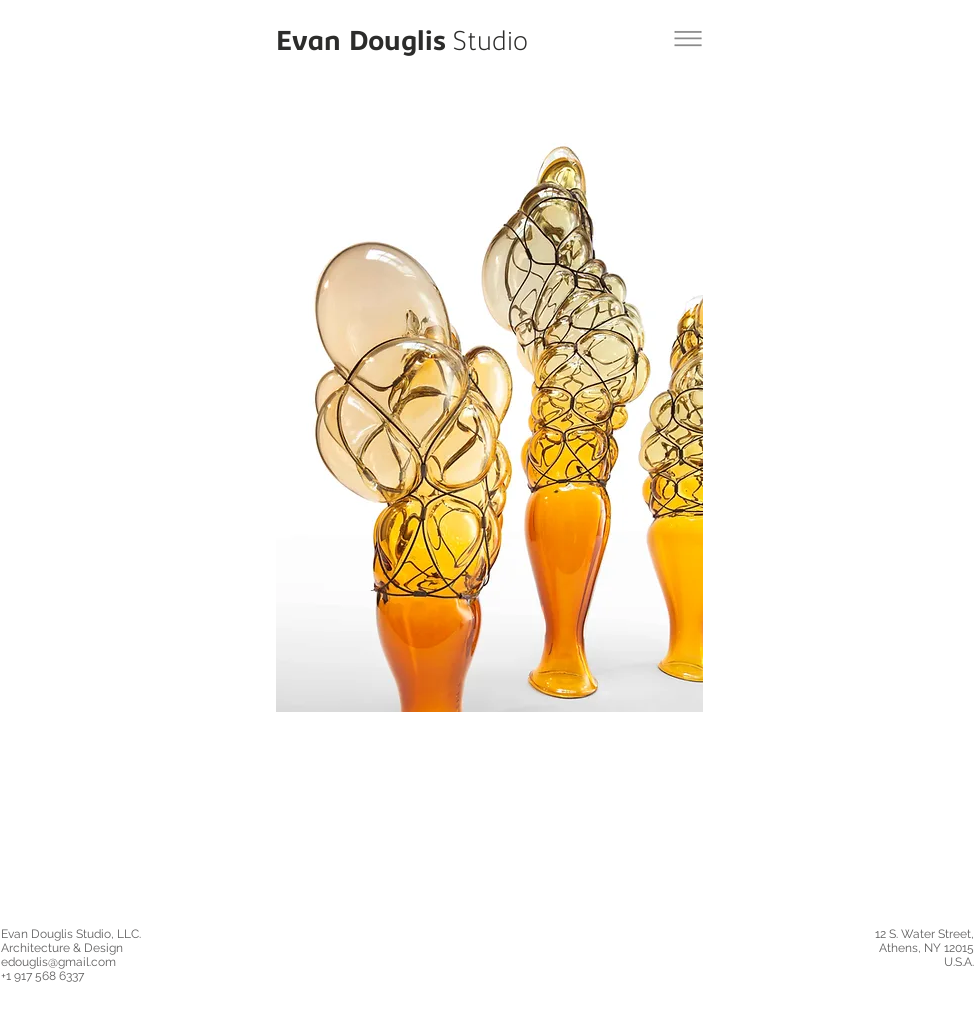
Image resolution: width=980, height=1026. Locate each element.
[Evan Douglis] (361, 44)
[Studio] (490, 44)
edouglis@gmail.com (58, 962)
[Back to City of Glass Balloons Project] (688, 38)
